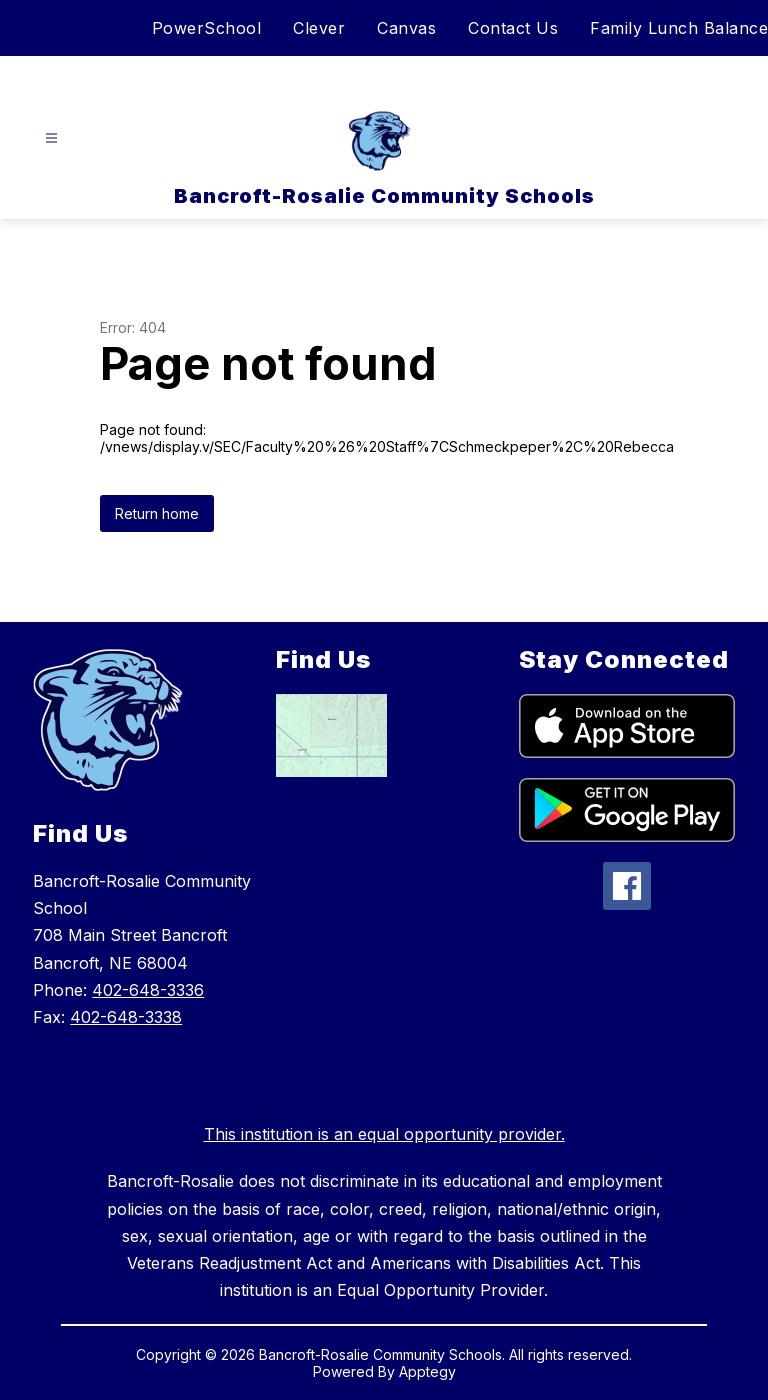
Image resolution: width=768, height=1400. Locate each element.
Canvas (406, 28)
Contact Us (513, 28)
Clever (319, 28)
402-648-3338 (126, 1017)
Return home (157, 513)
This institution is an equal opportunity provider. (384, 1134)
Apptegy (427, 1371)
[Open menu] (51, 138)
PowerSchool (207, 28)
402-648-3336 (148, 990)
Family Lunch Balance (679, 28)
